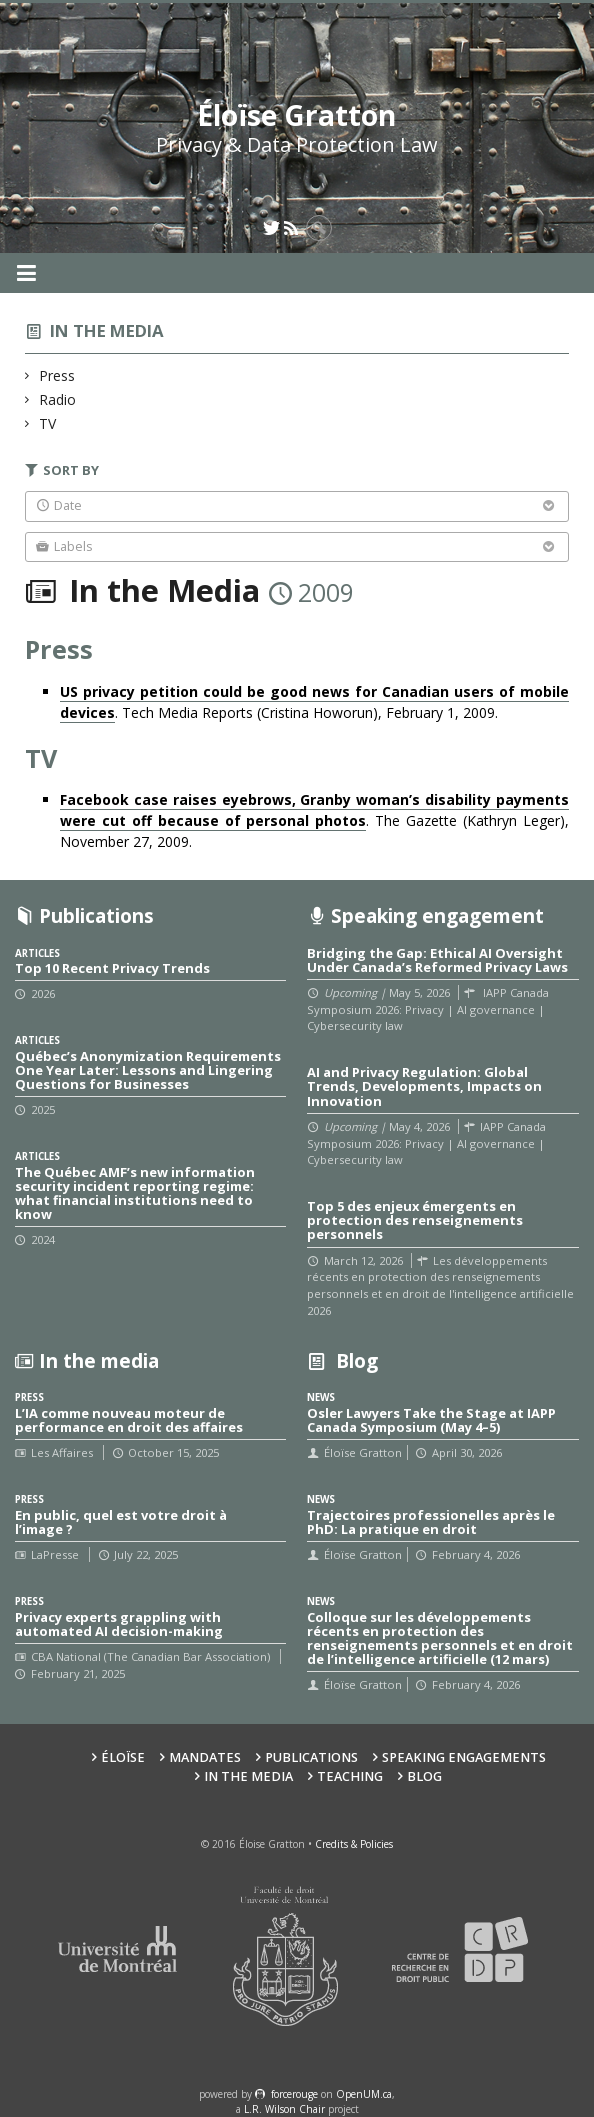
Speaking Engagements (464, 1757)
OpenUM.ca (364, 2094)
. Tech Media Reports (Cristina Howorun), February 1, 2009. (314, 702)
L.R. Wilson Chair (284, 2109)
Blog (424, 1776)
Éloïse (123, 1757)
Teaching (350, 1776)
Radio (58, 399)
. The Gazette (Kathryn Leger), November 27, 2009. (314, 820)
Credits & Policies (354, 1844)
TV (48, 423)
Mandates (205, 1757)
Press (57, 375)
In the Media (248, 1776)
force (294, 2094)
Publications (311, 1757)
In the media (107, 330)
